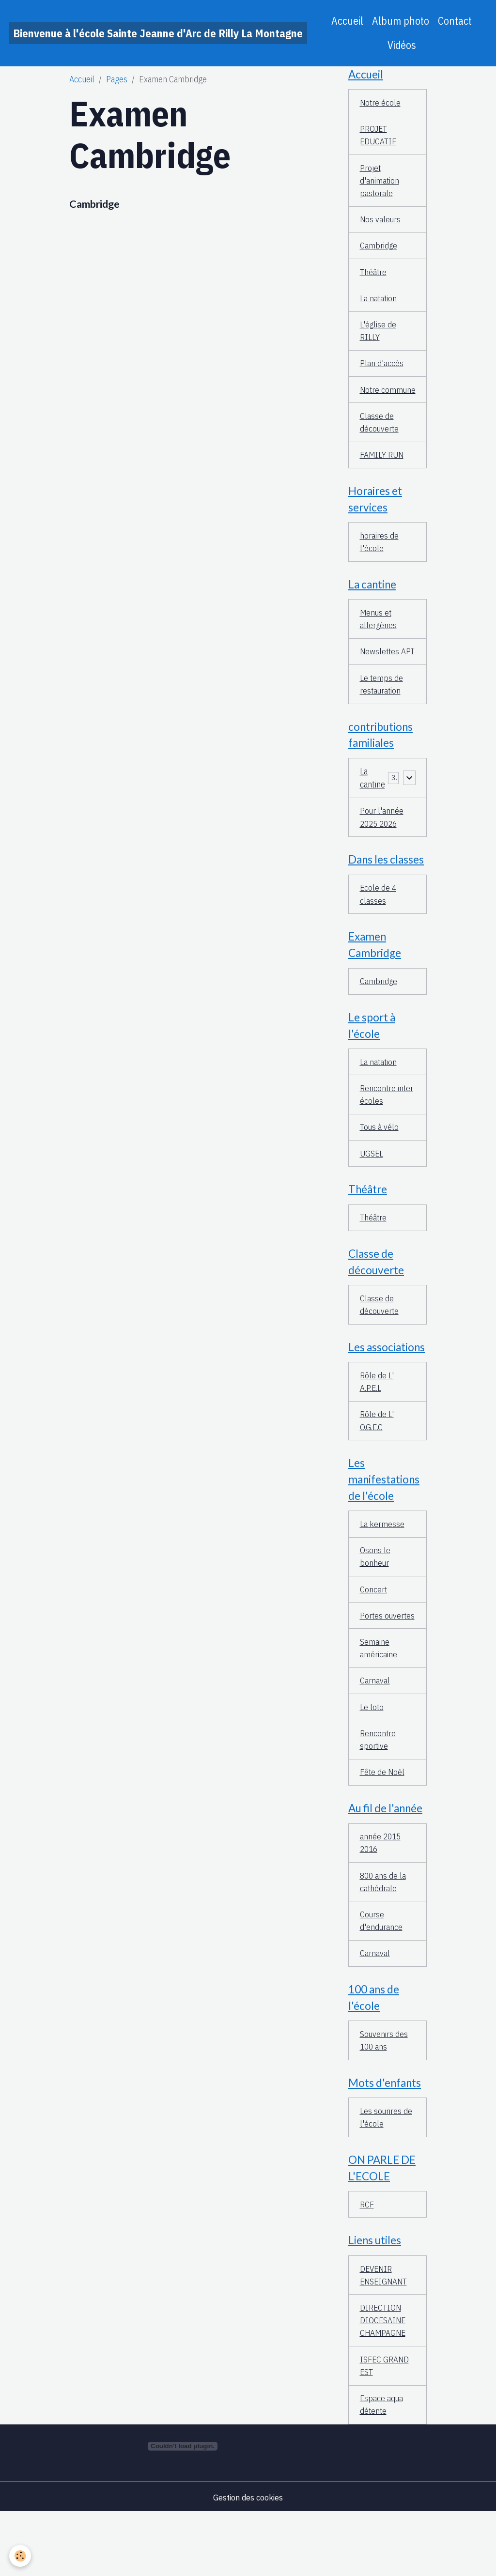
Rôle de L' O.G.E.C (377, 1455)
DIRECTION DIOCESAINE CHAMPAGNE (383, 2381)
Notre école (381, 103)
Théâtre (373, 275)
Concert (374, 1625)
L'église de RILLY (378, 336)
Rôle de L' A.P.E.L (377, 1415)
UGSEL (372, 1183)
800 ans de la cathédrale (383, 1936)
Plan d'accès (381, 368)
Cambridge (94, 204)
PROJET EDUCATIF (378, 136)
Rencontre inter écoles (387, 1123)
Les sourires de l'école (386, 2175)
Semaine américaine (378, 1698)
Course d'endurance (381, 1976)
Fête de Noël (382, 1824)
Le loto (372, 1758)
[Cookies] (20, 2556)
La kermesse (382, 1559)
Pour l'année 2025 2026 (382, 842)
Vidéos (402, 45)
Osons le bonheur (375, 1592)
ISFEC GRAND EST (385, 2428)
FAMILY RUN (382, 474)
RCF (367, 2263)
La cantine (372, 802)
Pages (116, 79)
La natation (379, 302)
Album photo (400, 21)
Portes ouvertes (375, 1659)
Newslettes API (388, 674)
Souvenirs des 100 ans (384, 2097)
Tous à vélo (379, 1156)
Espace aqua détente (382, 2467)
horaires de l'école (379, 563)
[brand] (158, 33)
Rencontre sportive (378, 1791)
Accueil (347, 21)
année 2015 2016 (381, 1896)
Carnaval (375, 1731)
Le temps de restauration (381, 707)
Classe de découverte (380, 442)
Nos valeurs (381, 222)
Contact (455, 21)
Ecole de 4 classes (378, 921)
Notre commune (377, 402)
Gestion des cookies (248, 2560)
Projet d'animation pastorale (380, 182)
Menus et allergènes (378, 641)
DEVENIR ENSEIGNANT (384, 2335)
